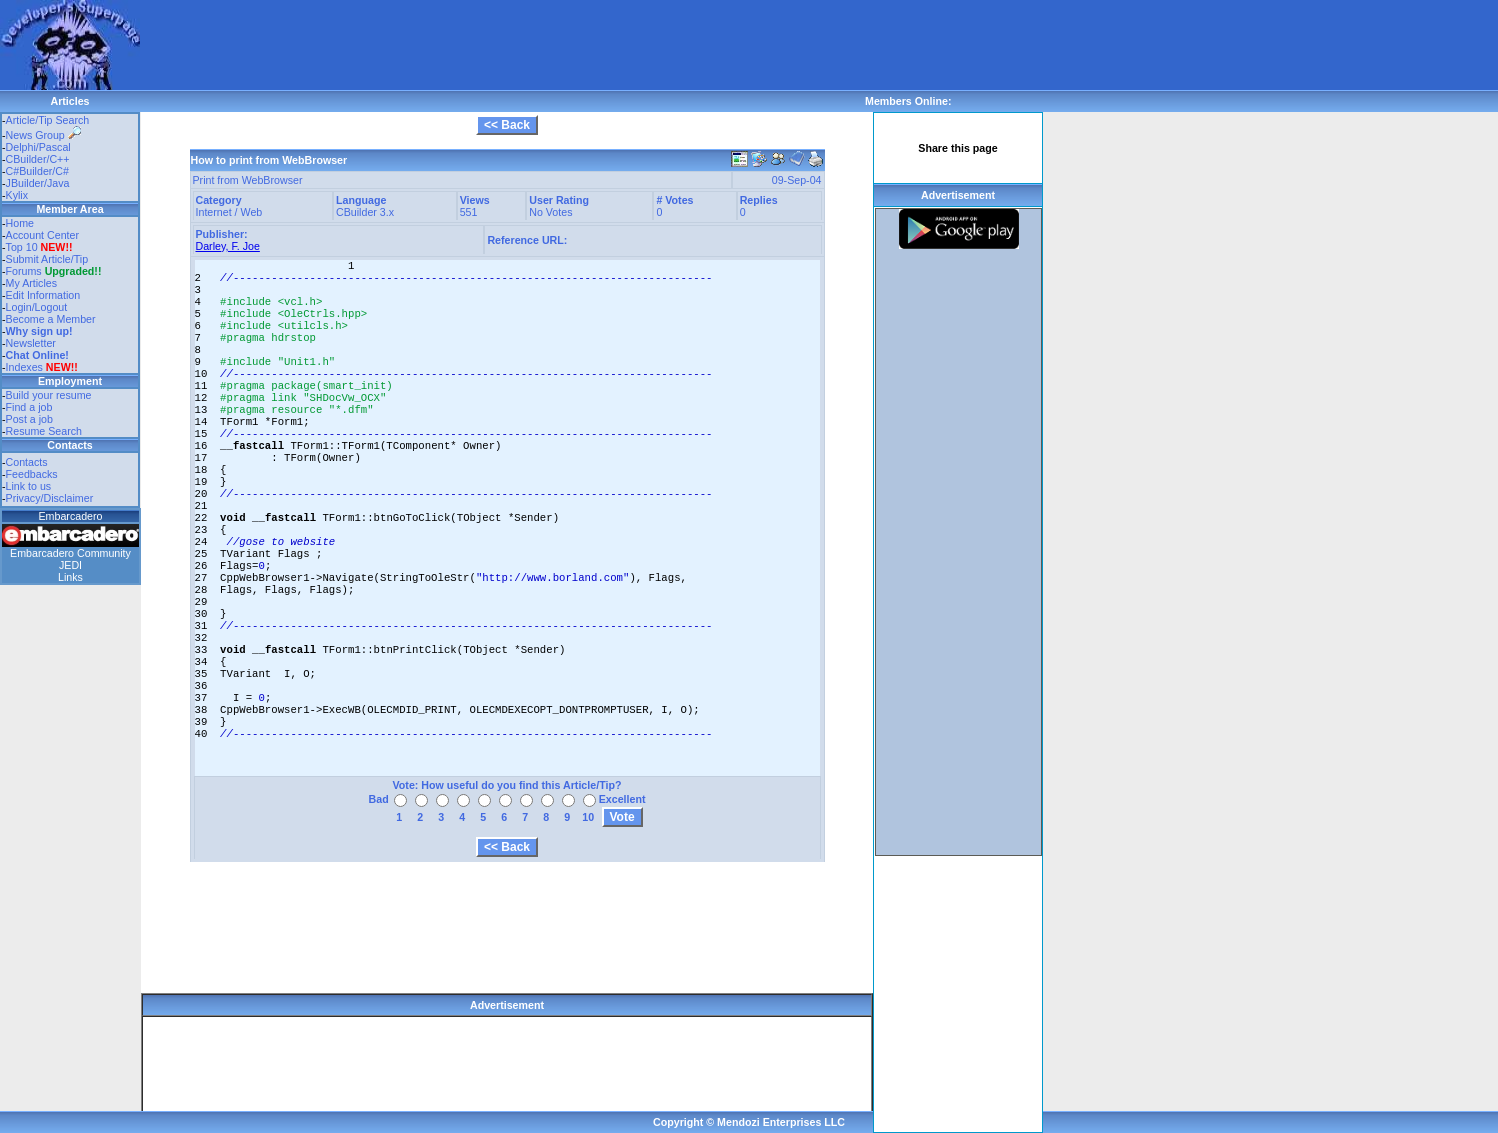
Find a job (29, 407)
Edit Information (43, 295)
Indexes (24, 367)
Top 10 (22, 247)
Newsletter (31, 343)
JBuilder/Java (38, 183)
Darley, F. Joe (228, 246)
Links (70, 577)
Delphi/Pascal (38, 147)
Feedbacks (32, 474)
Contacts (27, 462)
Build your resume (49, 395)
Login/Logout (37, 307)
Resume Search (44, 431)
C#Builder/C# (37, 171)
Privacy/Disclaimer (50, 498)
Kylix (17, 195)
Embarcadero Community (70, 553)
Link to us (29, 486)
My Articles (32, 283)
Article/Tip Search (48, 120)
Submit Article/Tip (47, 259)
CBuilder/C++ (38, 159)
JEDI (70, 565)
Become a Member (51, 319)
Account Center (42, 235)
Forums (54, 271)
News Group (43, 135)
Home (20, 223)
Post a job (29, 419)
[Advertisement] (504, 45)
